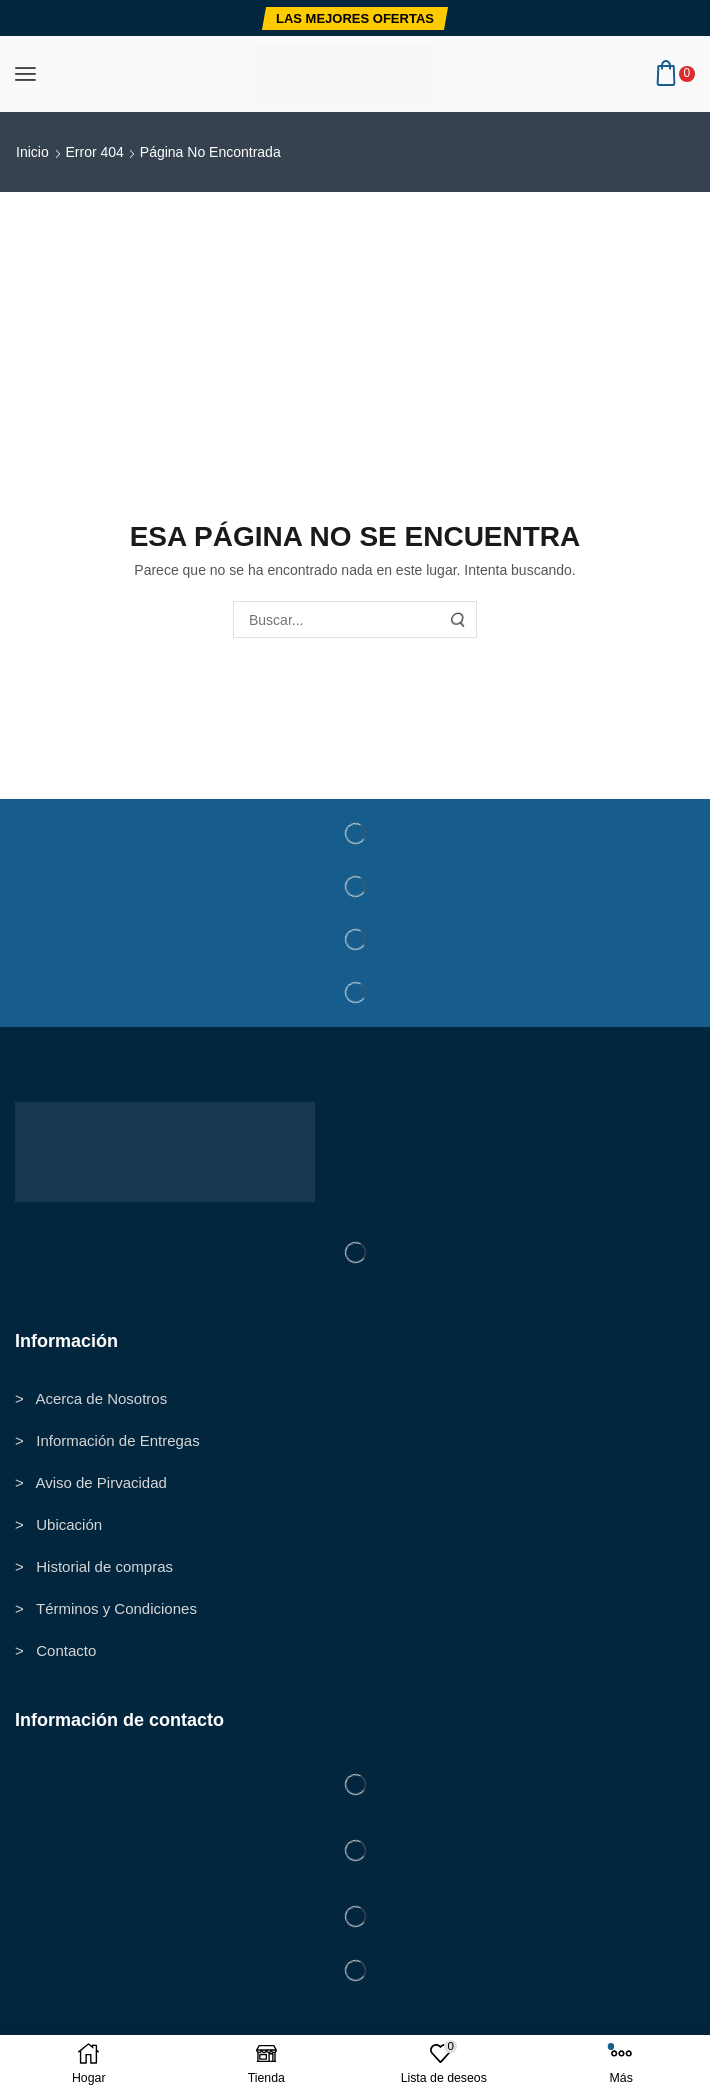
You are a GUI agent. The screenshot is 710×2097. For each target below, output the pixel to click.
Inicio (32, 152)
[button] (355, 18)
